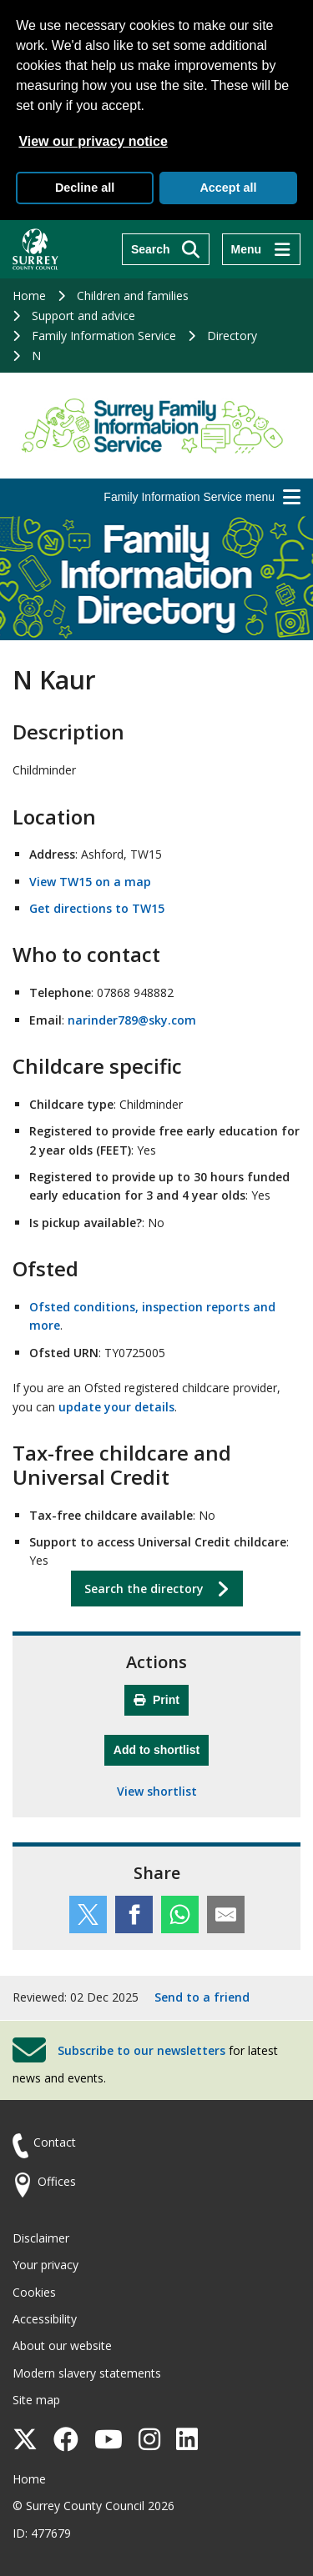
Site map (36, 2400)
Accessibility (45, 2319)
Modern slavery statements (87, 2373)
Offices (57, 2181)
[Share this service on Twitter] (88, 1914)
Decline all (84, 187)
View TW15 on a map (90, 882)
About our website (62, 2345)
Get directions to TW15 (96, 908)
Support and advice (83, 315)
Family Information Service (104, 335)
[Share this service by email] (226, 1914)
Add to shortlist (161, 1748)
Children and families (133, 295)
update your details (116, 1407)
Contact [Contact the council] (54, 2142)
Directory (232, 335)
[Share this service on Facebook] (134, 1914)
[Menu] (261, 249)
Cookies (34, 2292)
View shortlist (157, 1791)
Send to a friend (202, 1997)
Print (156, 1699)
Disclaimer (41, 2238)
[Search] (166, 249)
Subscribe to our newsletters (141, 2049)
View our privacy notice (92, 141)
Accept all (227, 187)
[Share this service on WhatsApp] (180, 1914)
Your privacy (45, 2265)
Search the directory (144, 1588)
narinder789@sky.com (132, 1020)
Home (29, 295)
